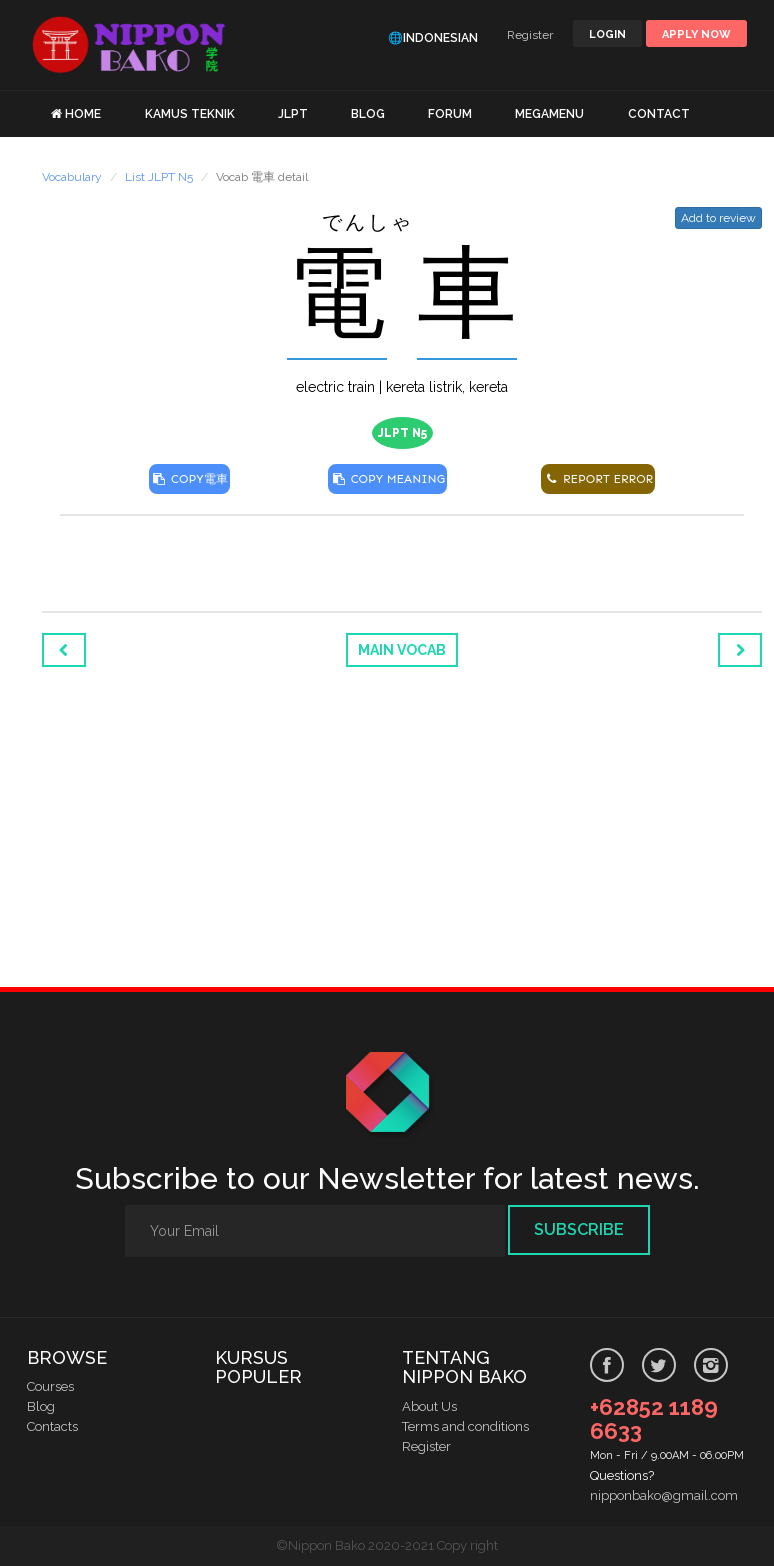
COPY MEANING (387, 479)
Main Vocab (402, 650)
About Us (429, 1406)
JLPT (293, 114)
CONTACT (659, 114)
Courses (50, 1386)
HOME (83, 114)
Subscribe (579, 1229)
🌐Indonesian (433, 38)
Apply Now (696, 34)
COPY (189, 479)
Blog (41, 1406)
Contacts (52, 1426)
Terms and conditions (465, 1426)
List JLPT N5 (159, 177)
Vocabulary (72, 177)
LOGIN (607, 34)
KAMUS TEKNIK (190, 114)
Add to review (718, 218)
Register (530, 35)
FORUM (450, 114)
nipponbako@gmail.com (664, 1495)
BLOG (368, 114)
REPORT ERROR (598, 479)
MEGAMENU (549, 114)
